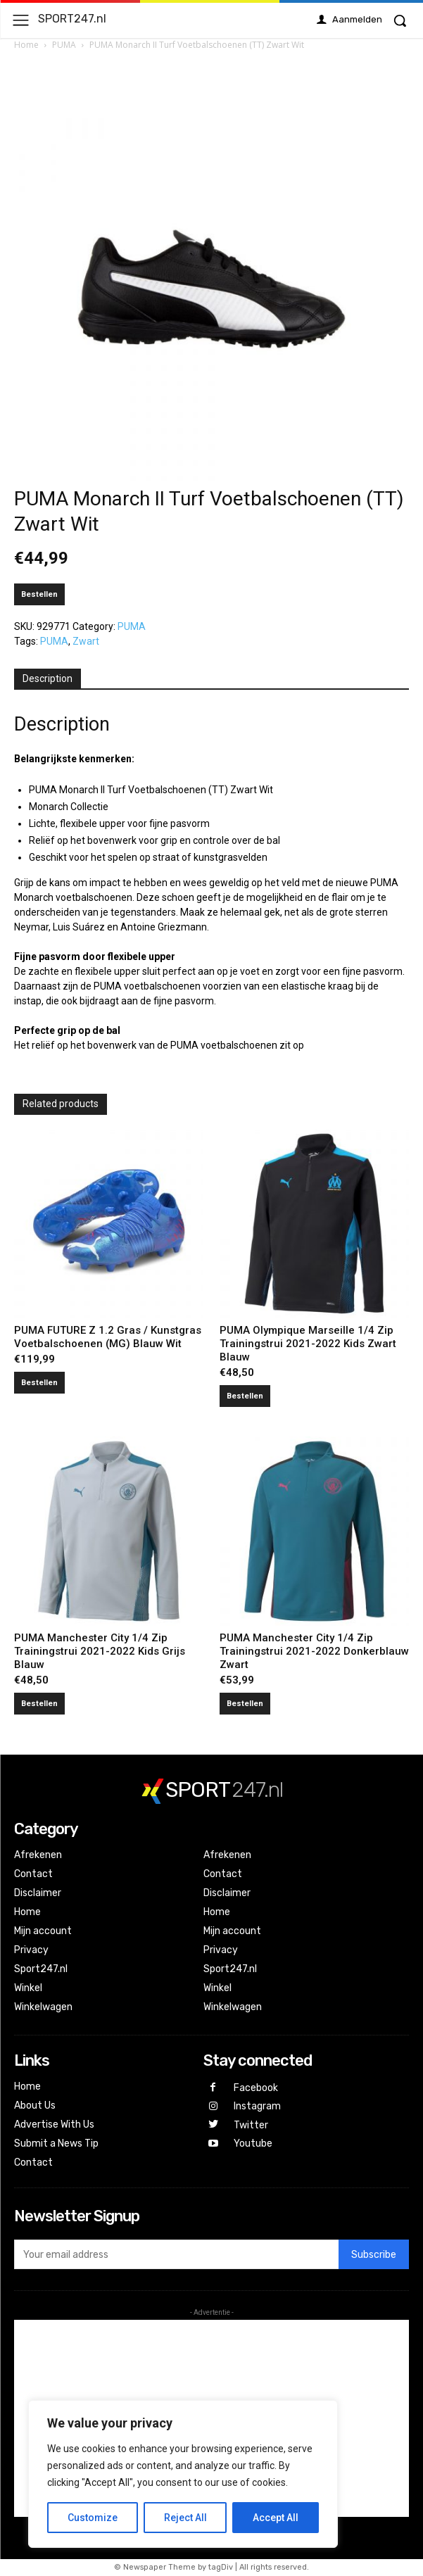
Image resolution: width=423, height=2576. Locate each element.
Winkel (28, 1988)
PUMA (64, 45)
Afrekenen (38, 1855)
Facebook (256, 2088)
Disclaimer (37, 1893)
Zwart (85, 641)
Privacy (31, 1950)
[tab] (47, 679)
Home (26, 45)
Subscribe (373, 2255)
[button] (399, 20)
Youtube (253, 2143)
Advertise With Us (54, 2124)
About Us (35, 2105)
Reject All (185, 2517)
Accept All (275, 2517)
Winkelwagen (43, 2007)
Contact (33, 1874)
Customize (93, 2517)
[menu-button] (21, 20)
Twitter (251, 2125)
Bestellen (39, 594)
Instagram (257, 2106)
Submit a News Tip (56, 2143)
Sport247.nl (41, 1969)
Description (47, 678)
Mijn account (43, 1931)
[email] (176, 2254)
